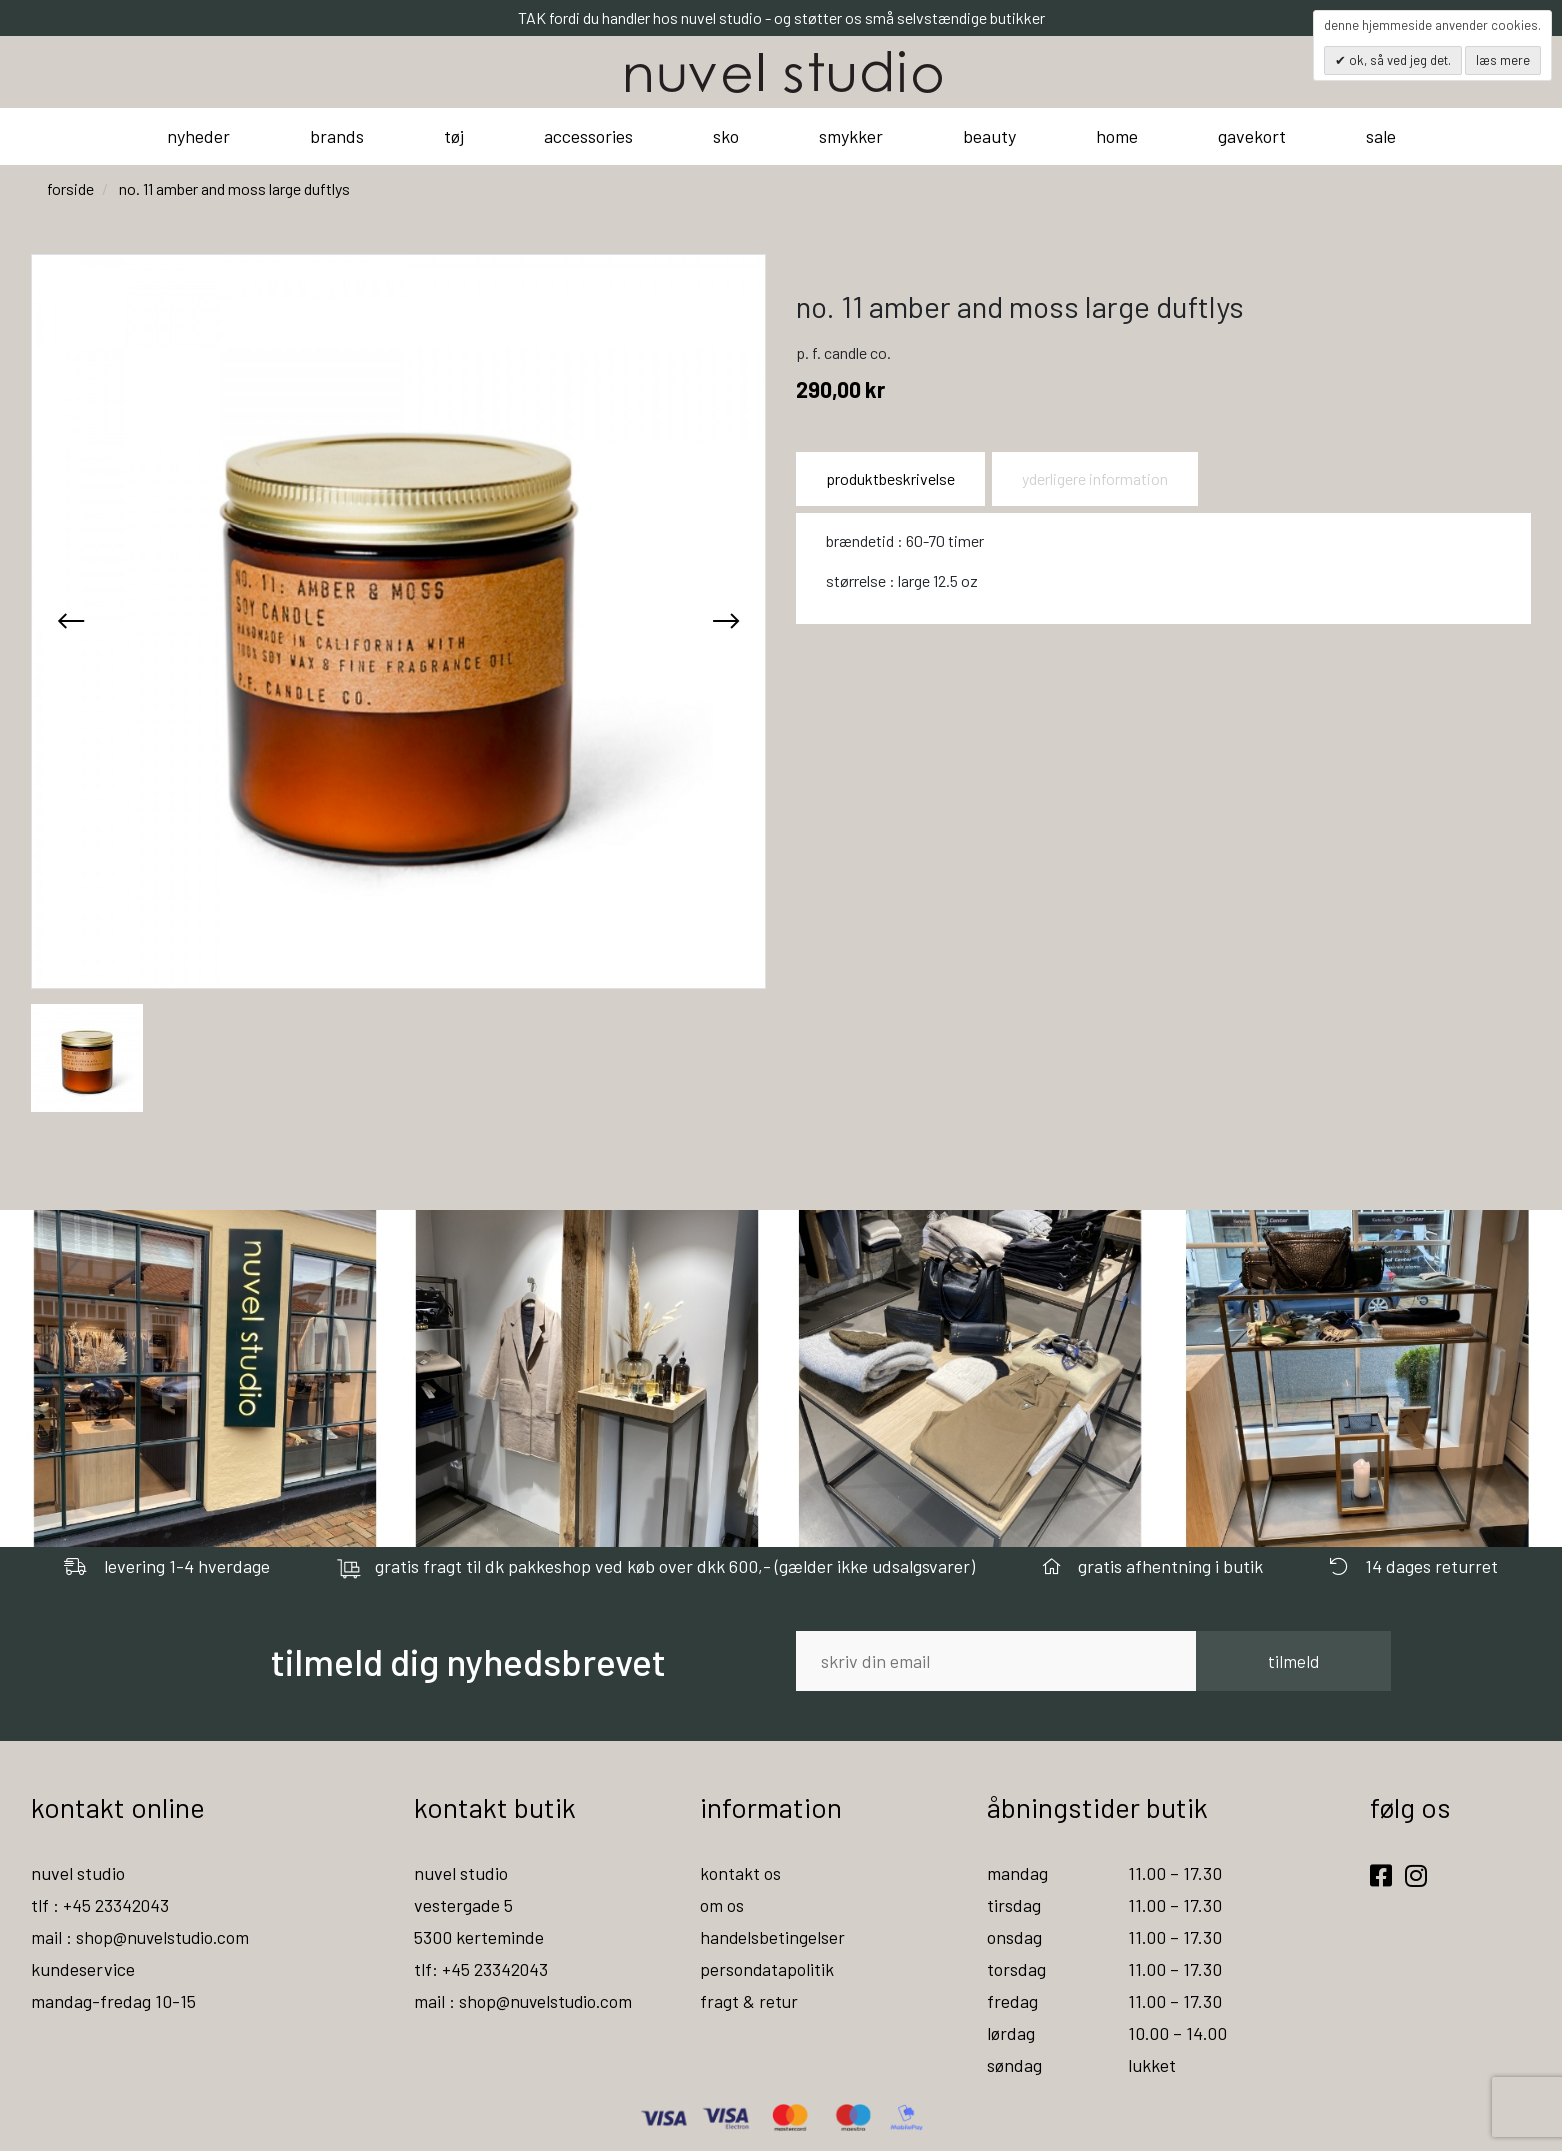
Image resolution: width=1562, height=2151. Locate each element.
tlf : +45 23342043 (101, 1905)
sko (726, 136)
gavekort (1252, 136)
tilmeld (1293, 1661)
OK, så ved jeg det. (1398, 60)
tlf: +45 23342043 (482, 1969)
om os (722, 1905)
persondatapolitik (767, 1969)
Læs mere (1503, 60)
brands (337, 136)
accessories (588, 136)
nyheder (198, 136)
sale (1381, 136)
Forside (70, 188)
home (1117, 136)
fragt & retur (749, 2001)
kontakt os (740, 1873)
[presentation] (71, 621)
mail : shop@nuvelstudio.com (142, 1937)
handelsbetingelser (773, 1937)
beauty (989, 136)
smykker (851, 136)
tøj (454, 136)
